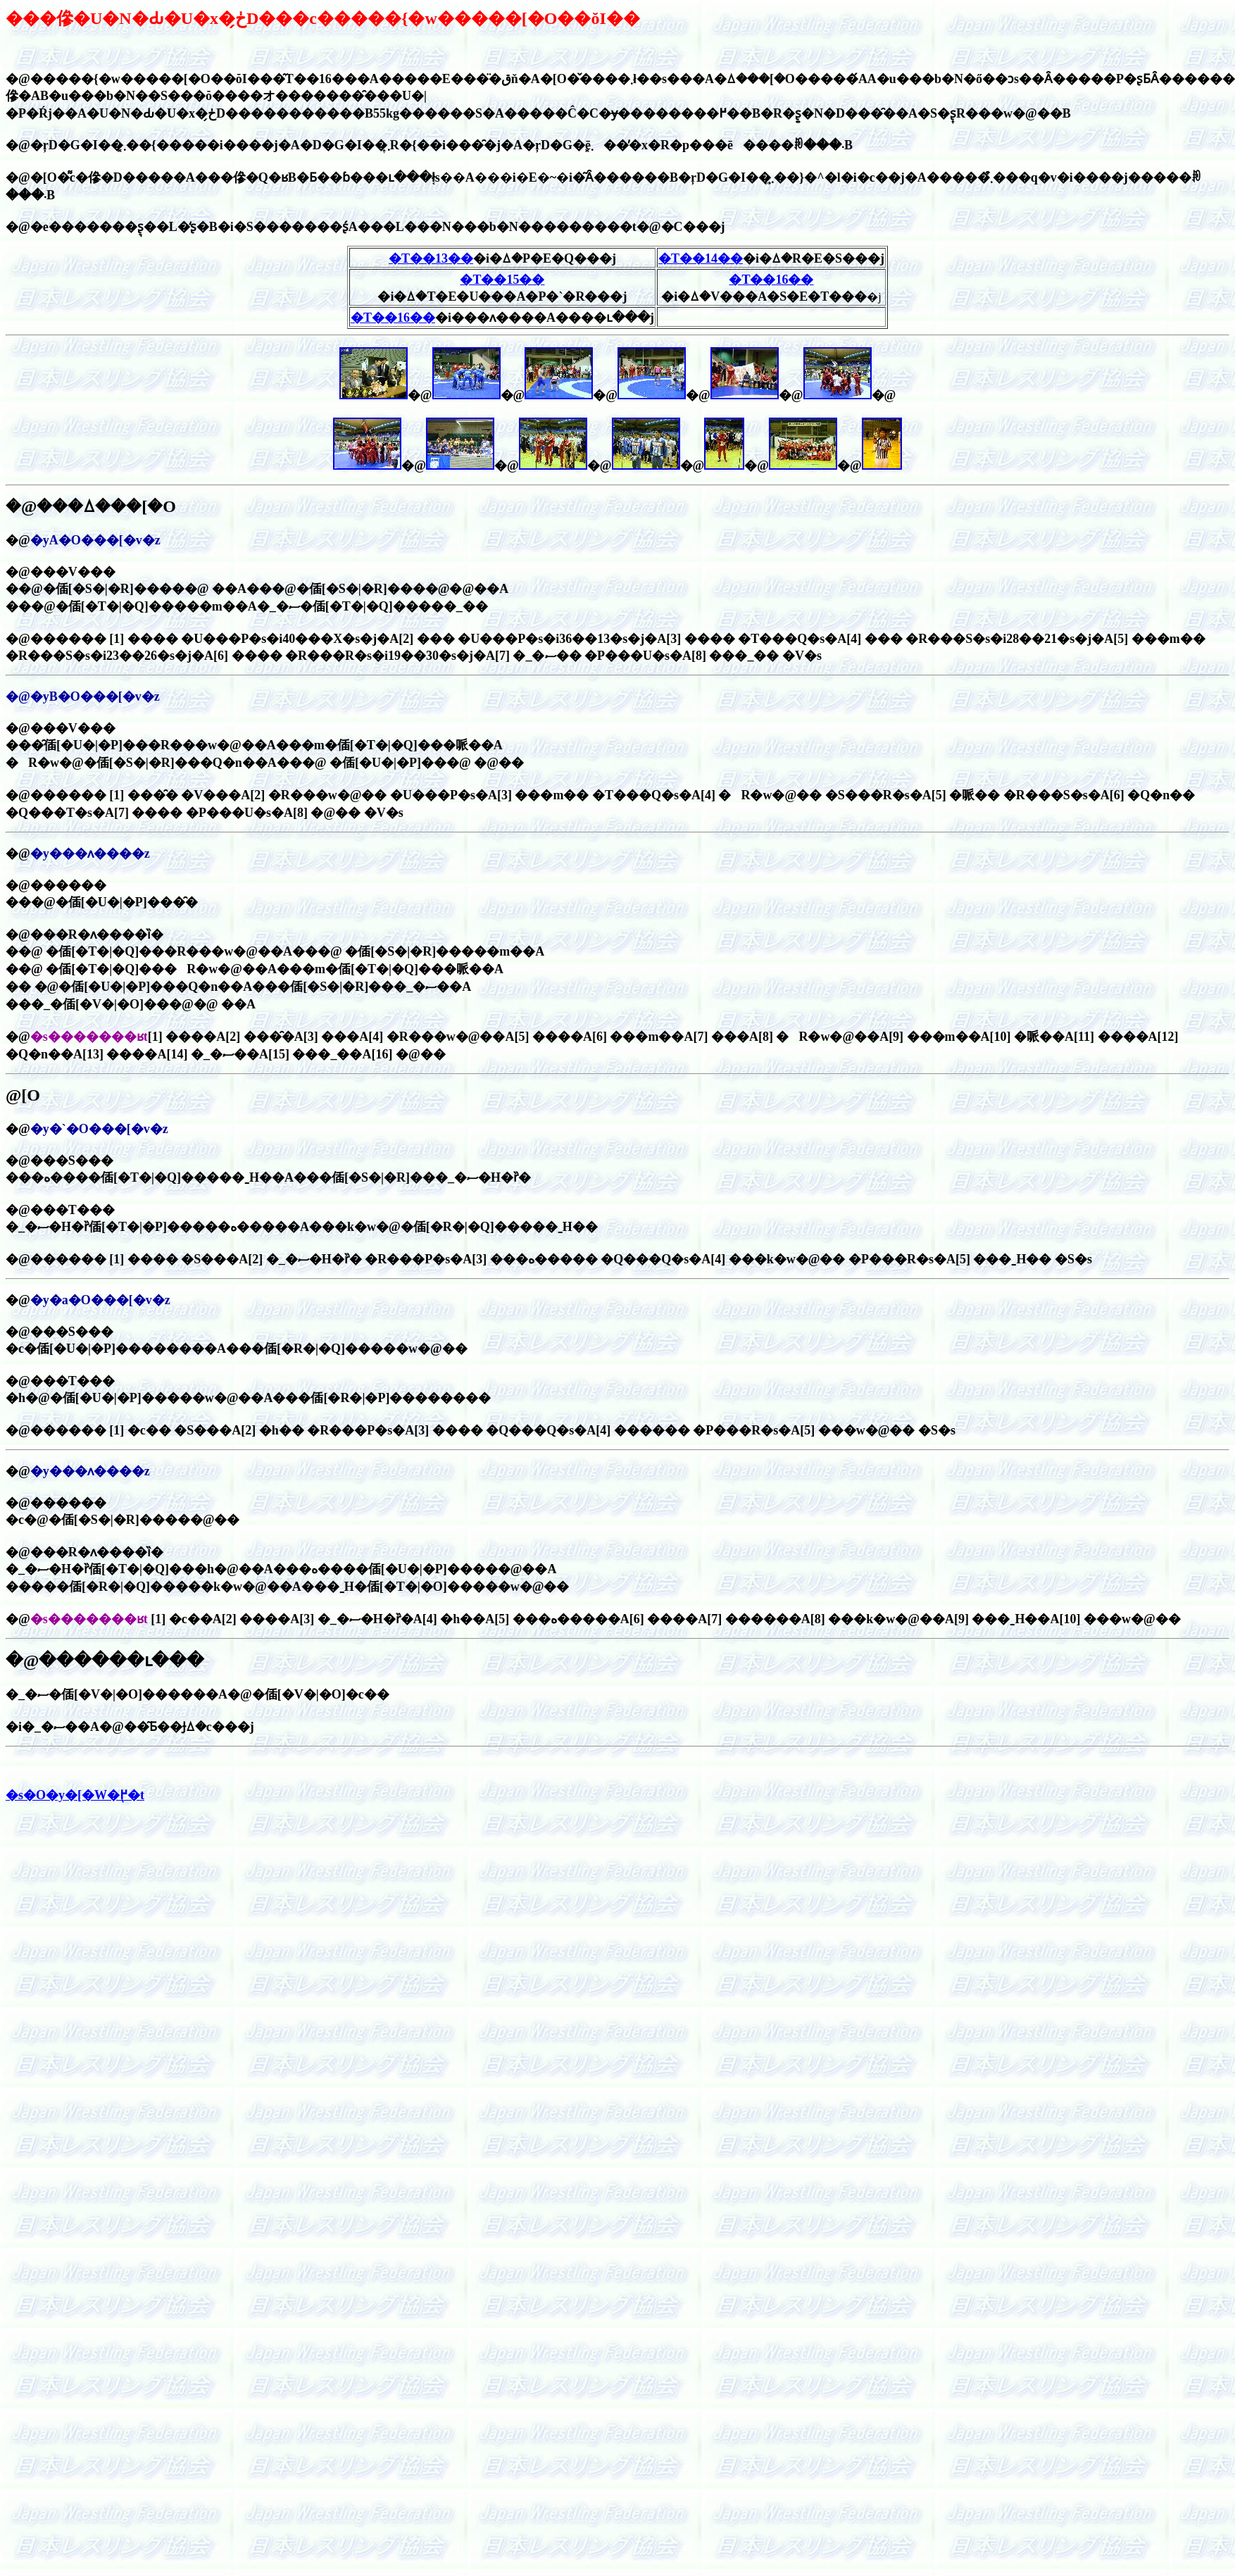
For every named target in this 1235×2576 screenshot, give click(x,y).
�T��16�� (393, 318)
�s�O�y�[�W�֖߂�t (75, 1795)
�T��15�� (502, 280)
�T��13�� (431, 258)
